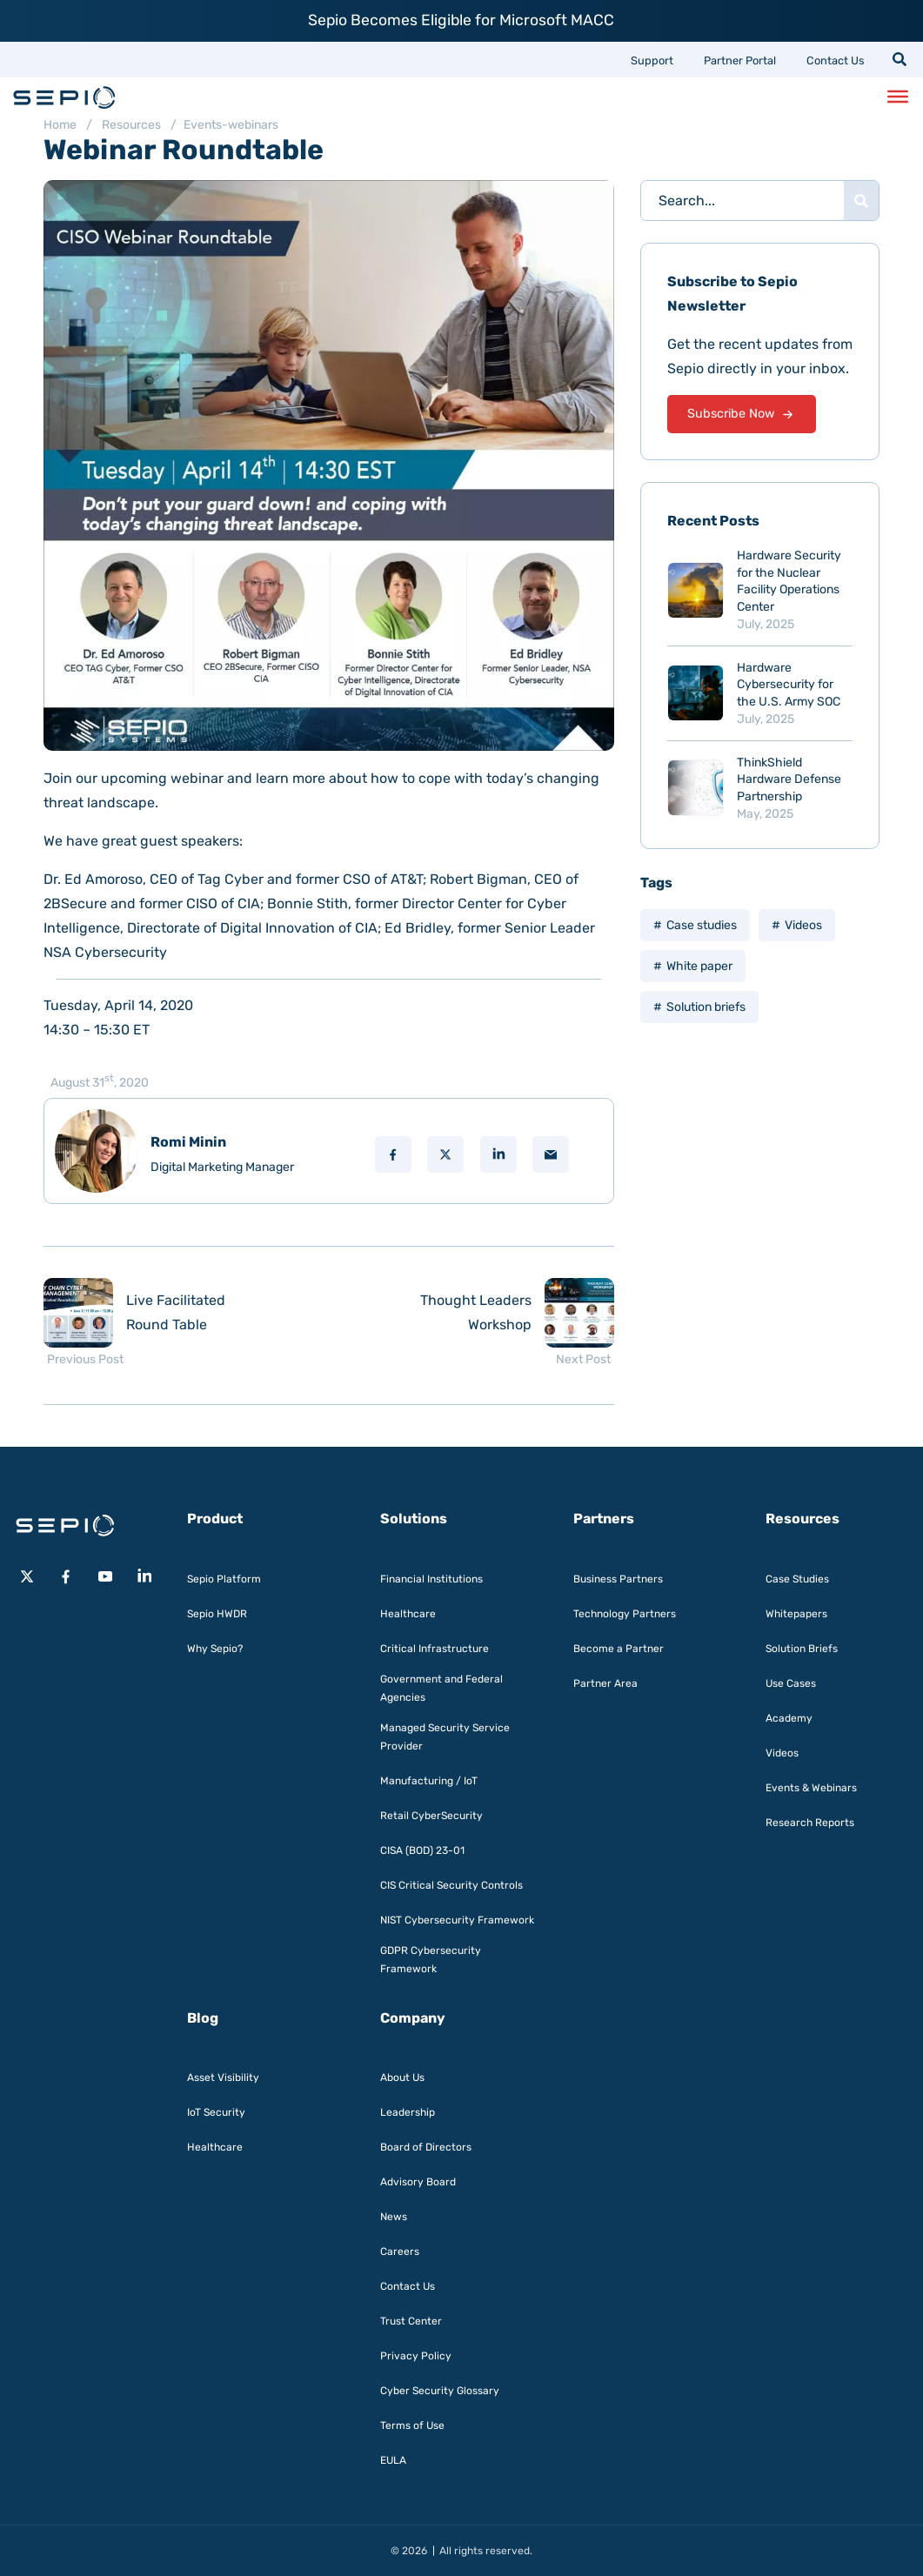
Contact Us (835, 60)
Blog (202, 2018)
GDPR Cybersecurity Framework (430, 1959)
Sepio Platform (224, 1579)
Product (215, 1518)
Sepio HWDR (217, 1614)
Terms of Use (412, 2425)
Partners (603, 1518)
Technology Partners (624, 1614)
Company (412, 2018)
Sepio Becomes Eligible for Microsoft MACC (461, 20)
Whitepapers (796, 1614)
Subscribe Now (741, 414)
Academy (789, 1718)
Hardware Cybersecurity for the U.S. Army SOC (788, 684)
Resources (131, 124)
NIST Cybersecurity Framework (457, 1920)
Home (60, 124)
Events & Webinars (811, 1788)
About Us (402, 2077)
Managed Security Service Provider (445, 1737)
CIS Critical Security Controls (451, 1885)
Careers (399, 2251)
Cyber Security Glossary (439, 2391)
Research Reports (810, 1823)
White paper (699, 966)
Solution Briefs (802, 1649)
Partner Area (605, 1683)
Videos (803, 925)
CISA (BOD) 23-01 (422, 1850)
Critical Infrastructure (434, 1649)
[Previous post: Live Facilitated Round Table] (155, 1313)
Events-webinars (231, 124)
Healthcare (408, 1614)
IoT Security (216, 2112)
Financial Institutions (431, 1579)
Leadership (407, 2112)
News (393, 2217)
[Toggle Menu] (897, 96)
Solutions (413, 1518)
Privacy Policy (415, 2356)
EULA (393, 2460)
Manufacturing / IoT (429, 1781)
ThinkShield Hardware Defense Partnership (789, 779)
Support (652, 60)
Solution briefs (706, 1007)
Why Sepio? (215, 1649)
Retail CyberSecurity (431, 1816)
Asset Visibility (223, 2077)
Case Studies (797, 1579)
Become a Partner (618, 1649)
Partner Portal (740, 60)
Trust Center (411, 2321)
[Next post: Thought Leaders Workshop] (502, 1313)
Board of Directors (426, 2147)
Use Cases (791, 1683)
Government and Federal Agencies (441, 1688)
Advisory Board (418, 2182)
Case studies (701, 925)
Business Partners (618, 1579)
